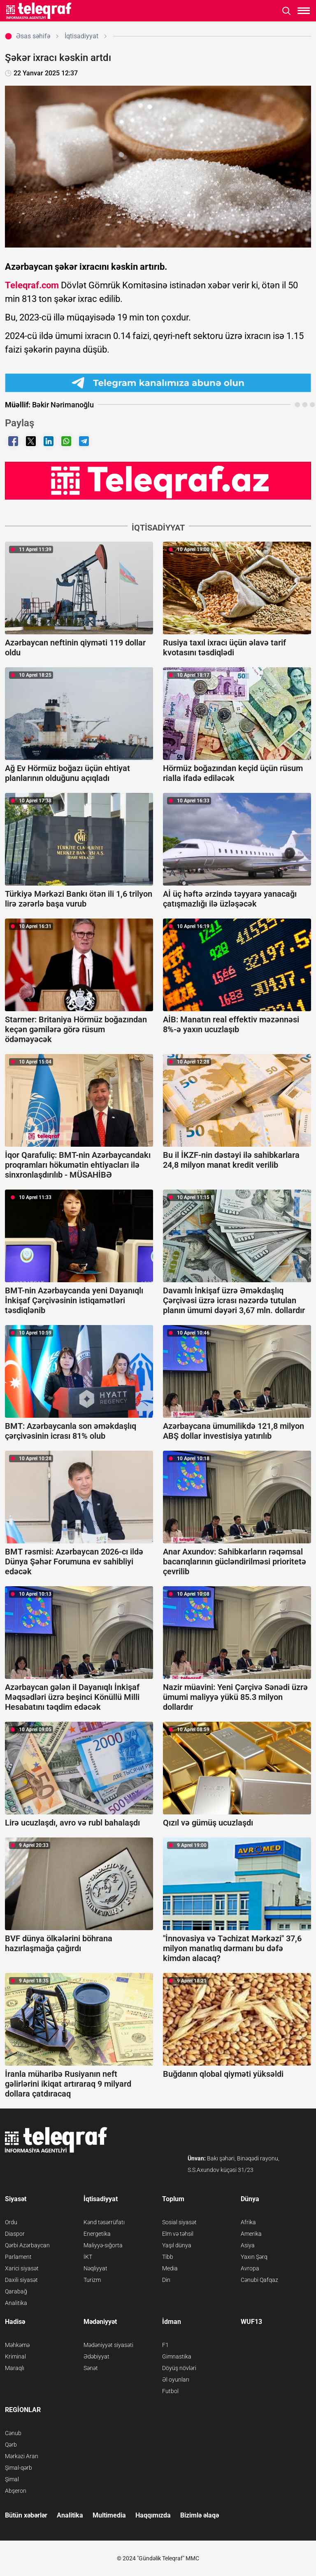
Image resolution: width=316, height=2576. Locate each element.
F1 (165, 2345)
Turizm (92, 2280)
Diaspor (15, 2233)
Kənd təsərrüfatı (104, 2222)
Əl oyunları (175, 2379)
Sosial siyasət (179, 2222)
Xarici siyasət (22, 2268)
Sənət (91, 2368)
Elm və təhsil (177, 2233)
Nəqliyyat (95, 2268)
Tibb (167, 2256)
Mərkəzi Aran (21, 2456)
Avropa (250, 2268)
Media (170, 2268)
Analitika (16, 2303)
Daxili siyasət (21, 2280)
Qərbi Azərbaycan (27, 2245)
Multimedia (109, 2515)
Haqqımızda (153, 2515)
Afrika (248, 2222)
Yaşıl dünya (176, 2245)
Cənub (13, 2433)
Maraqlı (14, 2368)
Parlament (18, 2256)
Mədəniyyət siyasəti (108, 2345)
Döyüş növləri (179, 2368)
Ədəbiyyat (96, 2356)
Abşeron (15, 2490)
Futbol (170, 2391)
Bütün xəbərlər (26, 2515)
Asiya (248, 2245)
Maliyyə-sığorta (103, 2245)
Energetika (97, 2233)
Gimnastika (176, 2356)
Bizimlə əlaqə (199, 2515)
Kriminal (15, 2356)
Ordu (11, 2222)
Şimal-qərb (18, 2467)
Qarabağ (16, 2291)
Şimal (12, 2479)
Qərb (11, 2444)
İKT (88, 2256)
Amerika (251, 2233)
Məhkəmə (17, 2345)
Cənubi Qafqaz (259, 2280)
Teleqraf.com (32, 285)
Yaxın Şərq (254, 2256)
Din (166, 2280)
